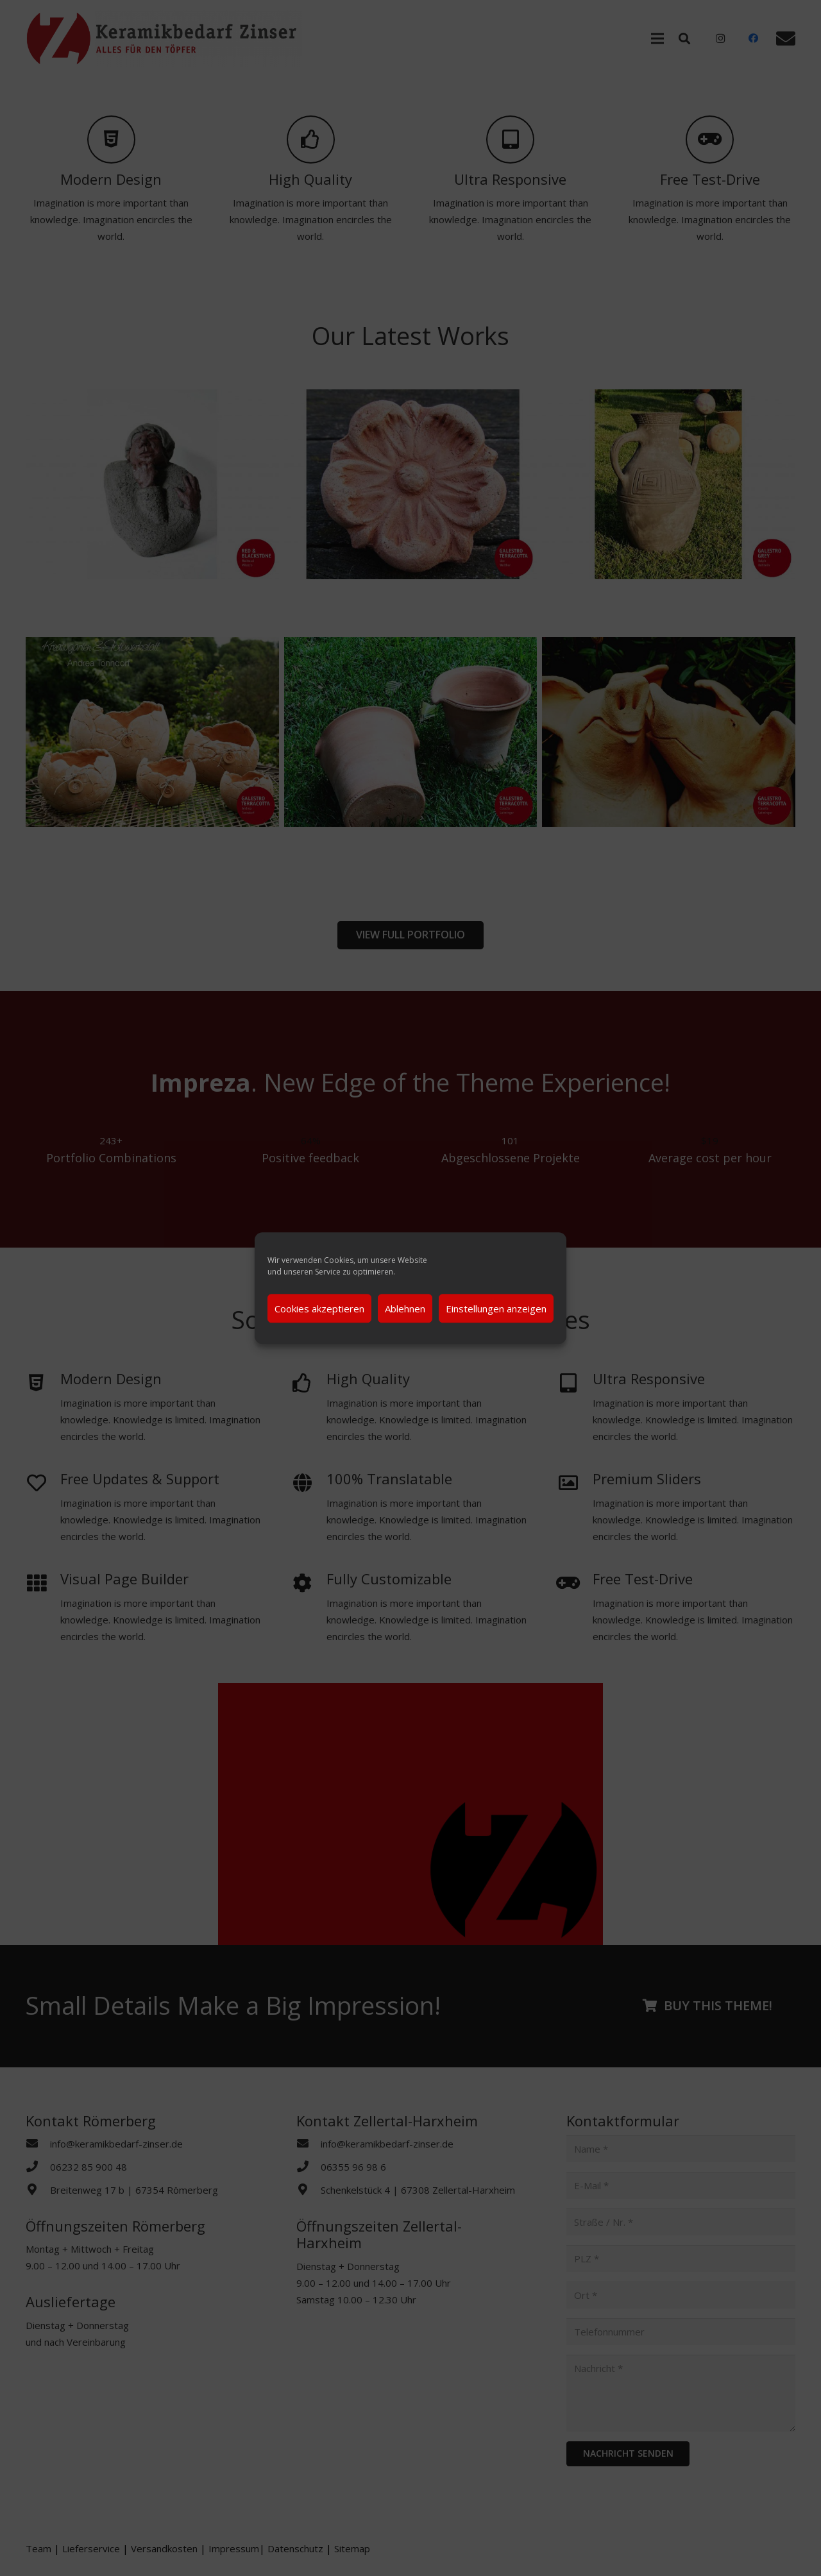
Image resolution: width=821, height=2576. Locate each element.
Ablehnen (405, 1308)
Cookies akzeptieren (319, 1308)
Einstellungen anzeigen (496, 1308)
